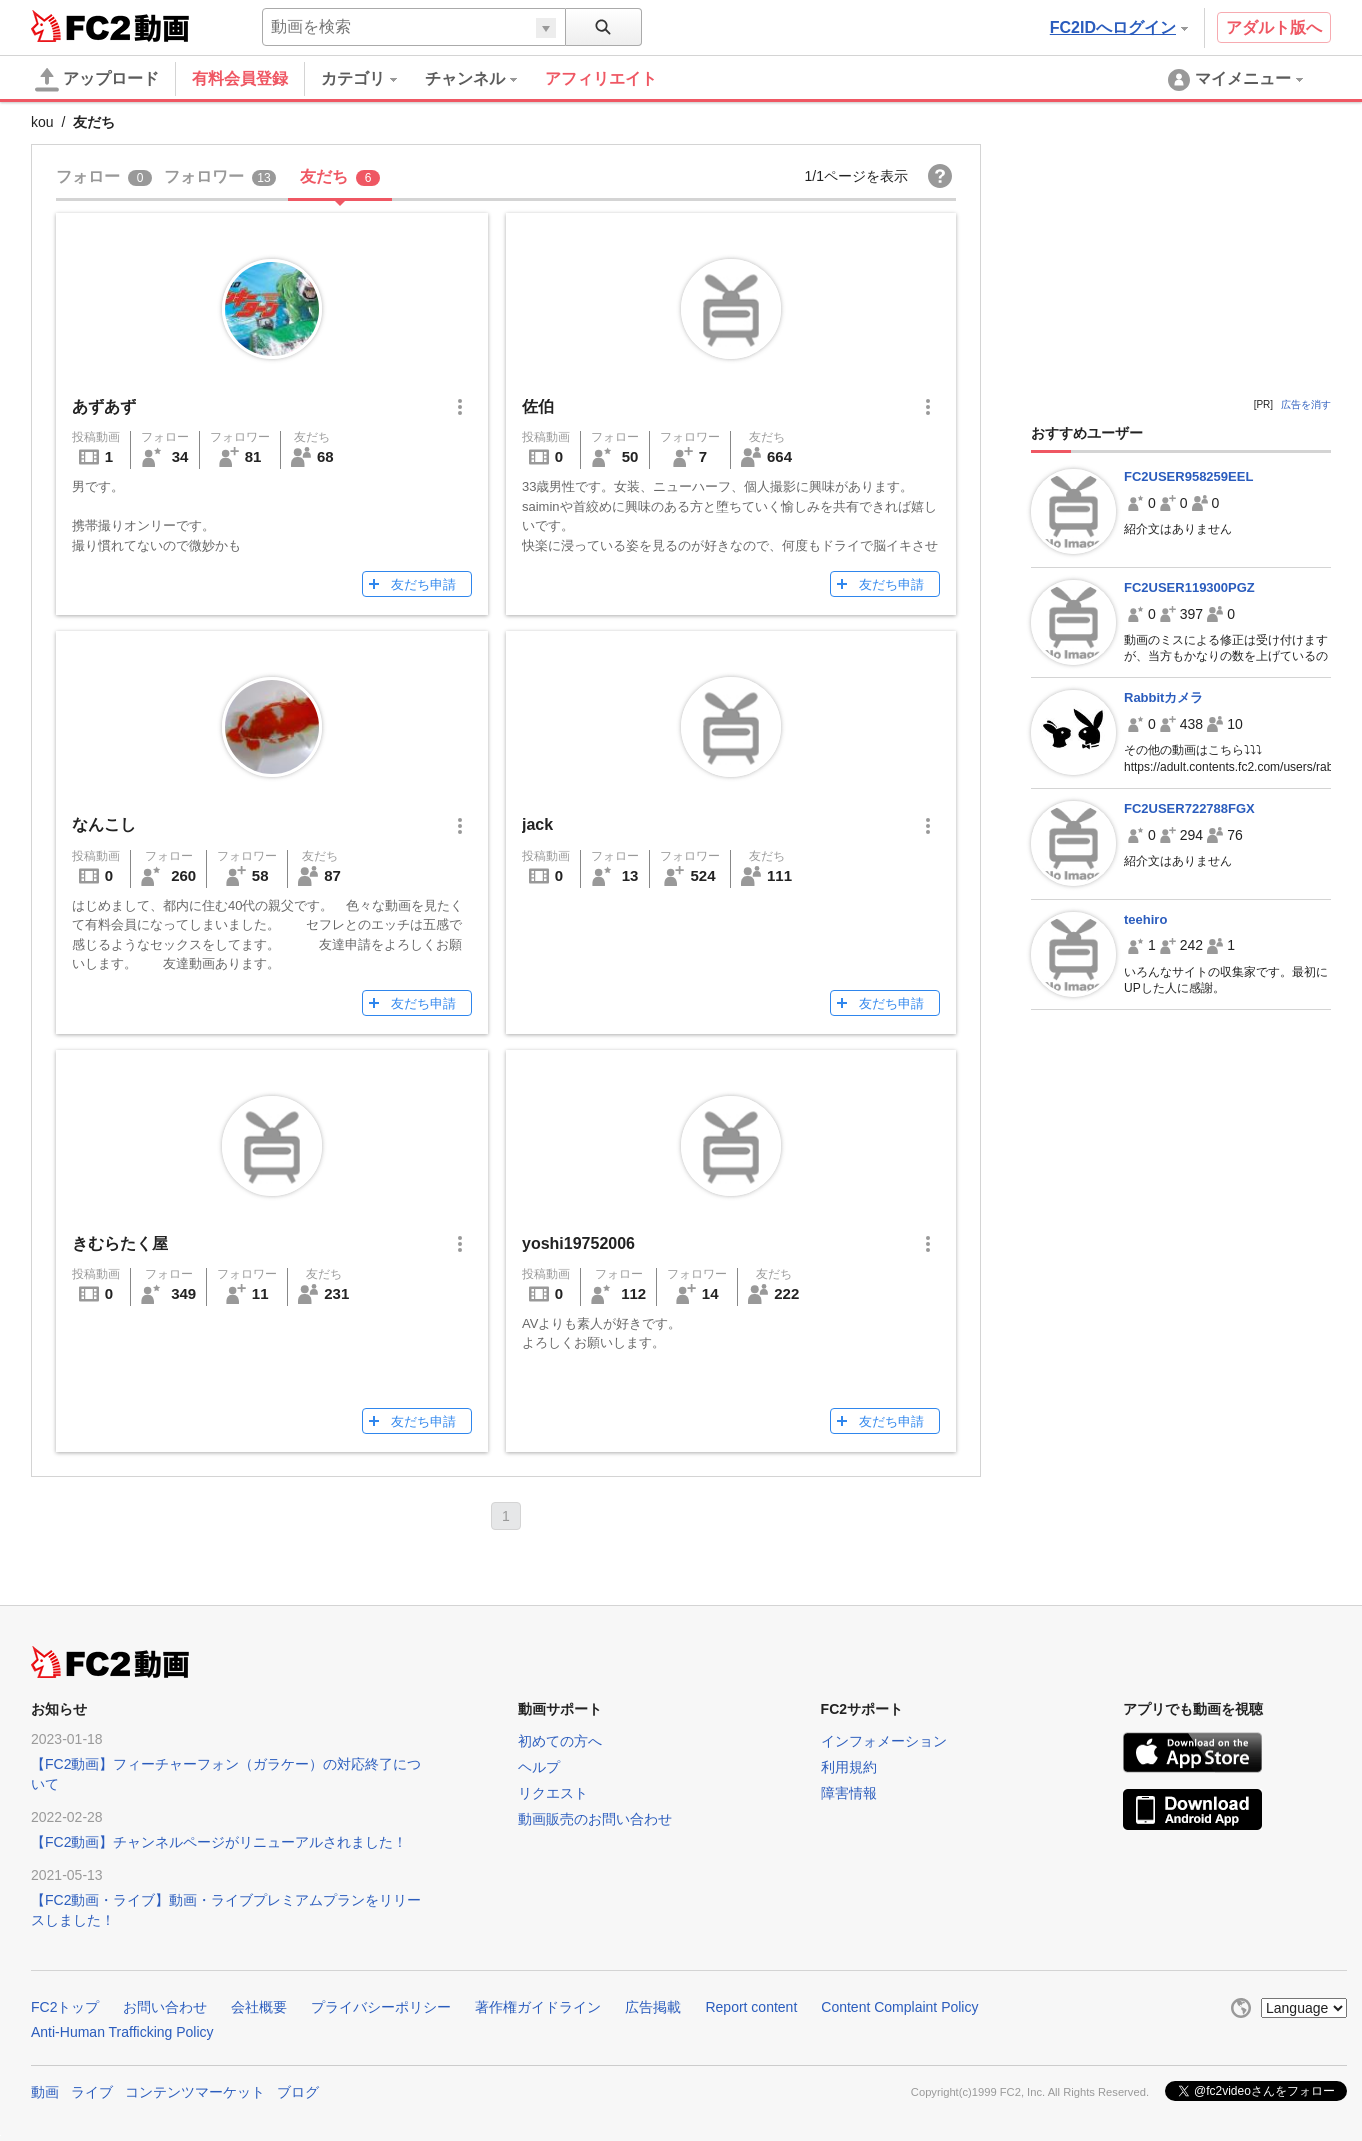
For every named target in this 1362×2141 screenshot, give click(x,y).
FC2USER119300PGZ (1189, 587)
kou (42, 122)
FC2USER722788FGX (1189, 808)
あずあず (104, 406)
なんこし (104, 824)
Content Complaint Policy (899, 2007)
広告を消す (1306, 404)
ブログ (298, 2092)
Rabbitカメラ (1163, 697)
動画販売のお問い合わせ (595, 1819)
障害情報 (849, 1793)
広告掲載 (653, 2007)
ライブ (92, 2092)
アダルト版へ (1274, 27)
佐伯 (538, 406)
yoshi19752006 (578, 1243)
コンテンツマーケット (195, 2092)
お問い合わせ (165, 2007)
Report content (751, 2007)
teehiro (1145, 919)
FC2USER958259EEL (1188, 476)
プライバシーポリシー (381, 2007)
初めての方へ (560, 1741)
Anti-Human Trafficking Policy (122, 2032)
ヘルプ (539, 1767)
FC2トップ (65, 2007)
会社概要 (259, 2007)
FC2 (80, 26)
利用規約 (849, 1767)
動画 (45, 2092)
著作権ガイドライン (538, 2007)
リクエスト (553, 1793)
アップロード (97, 80)
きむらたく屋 (120, 1243)
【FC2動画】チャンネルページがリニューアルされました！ (219, 1842)
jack (537, 824)
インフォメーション (884, 1741)
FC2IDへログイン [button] (1119, 27)
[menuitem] (373, 79)
